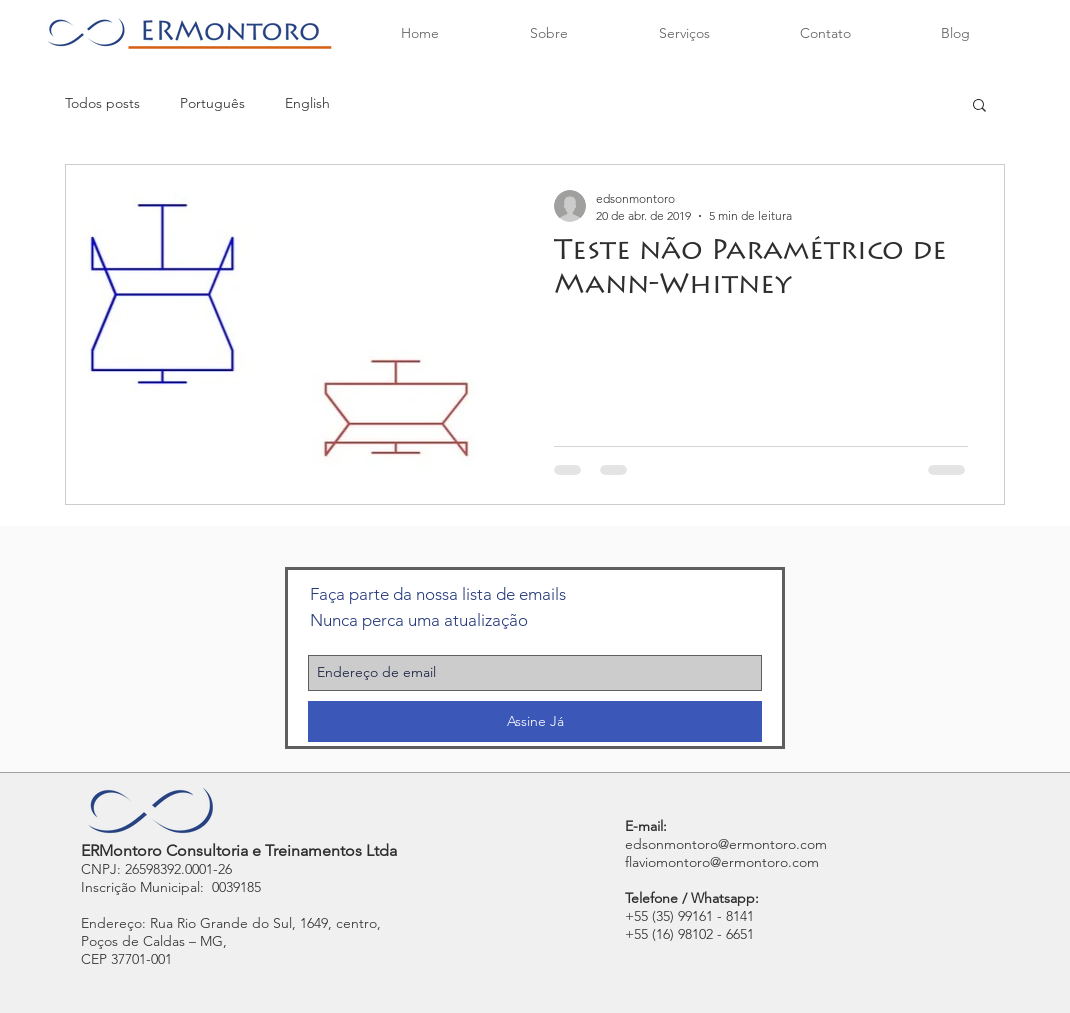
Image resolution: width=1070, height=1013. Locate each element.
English (307, 103)
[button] (979, 106)
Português (212, 103)
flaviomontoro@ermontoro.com (722, 862)
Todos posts (102, 103)
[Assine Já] (535, 721)
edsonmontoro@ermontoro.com (726, 844)
